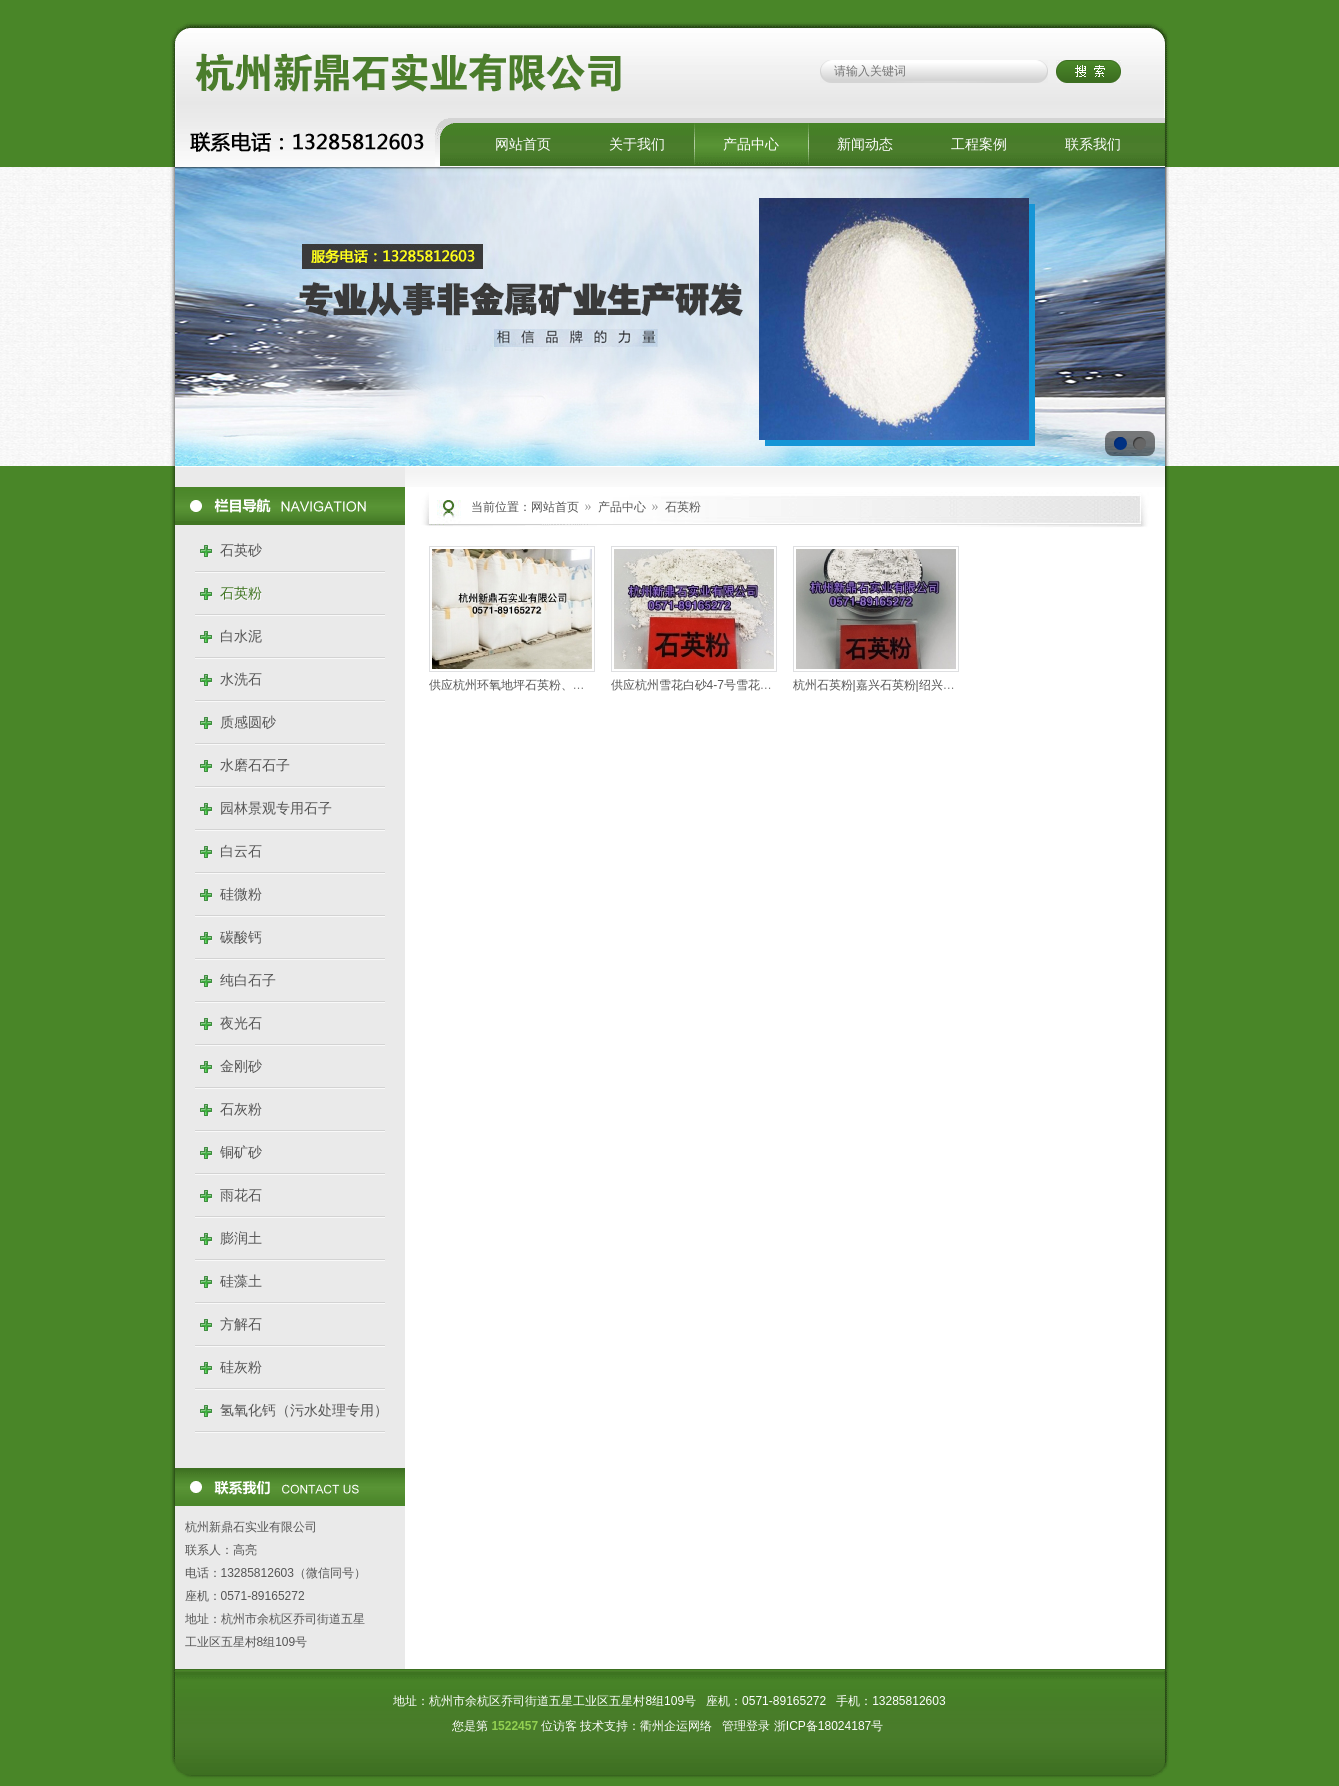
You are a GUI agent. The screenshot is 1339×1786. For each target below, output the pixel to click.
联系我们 (1093, 144)
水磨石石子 (255, 765)
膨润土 (241, 1238)
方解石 (241, 1324)
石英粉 (241, 593)
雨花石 (241, 1195)
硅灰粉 (241, 1367)
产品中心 (751, 144)
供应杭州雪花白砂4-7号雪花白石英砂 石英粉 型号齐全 (755, 685)
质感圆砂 (248, 722)
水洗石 (241, 679)
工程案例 (979, 144)
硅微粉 (241, 894)
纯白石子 (248, 980)
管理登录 (746, 1726)
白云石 (241, 851)
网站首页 (523, 144)
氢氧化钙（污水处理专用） (304, 1410)
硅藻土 (241, 1281)
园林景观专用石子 (276, 808)
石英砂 (241, 550)
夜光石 (241, 1023)
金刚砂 (241, 1066)
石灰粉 (241, 1109)
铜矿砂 (241, 1152)
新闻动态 (865, 144)
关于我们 (637, 144)
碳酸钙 (241, 937)
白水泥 (241, 636)
